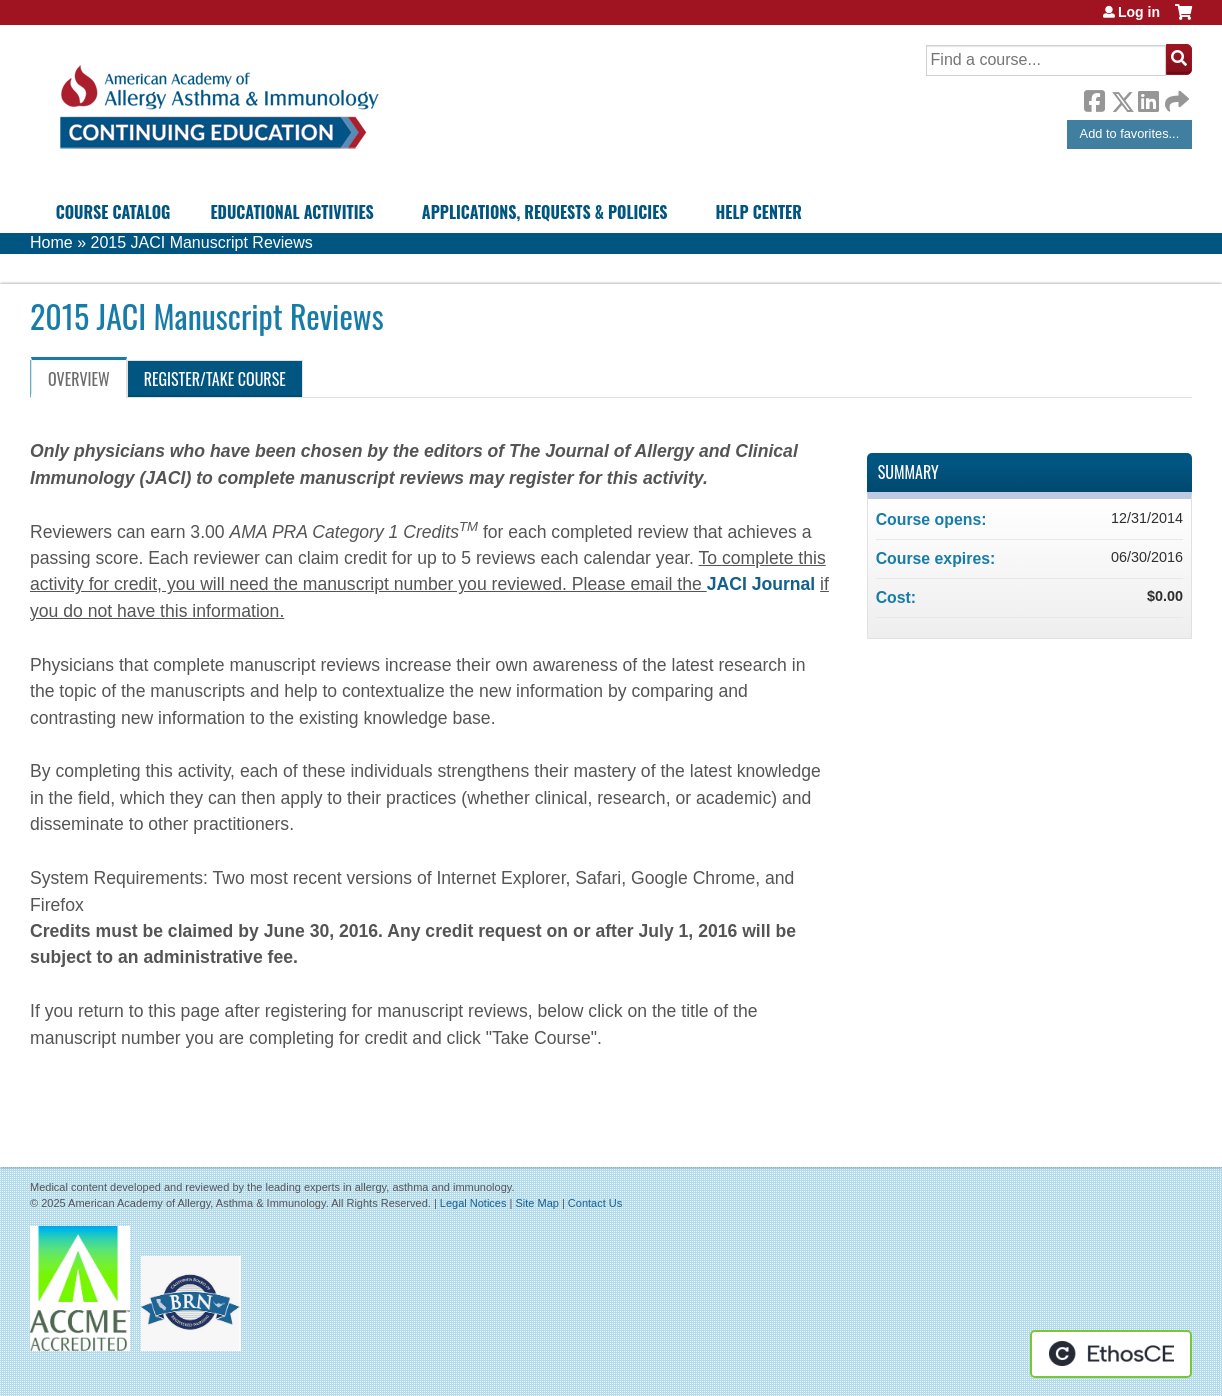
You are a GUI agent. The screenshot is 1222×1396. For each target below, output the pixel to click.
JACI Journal (763, 584)
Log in (1139, 12)
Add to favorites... (1130, 133)
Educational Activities (291, 212)
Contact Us (595, 1203)
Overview (79, 379)
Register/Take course (215, 379)
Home (51, 242)
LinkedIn (1148, 98)
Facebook (1094, 98)
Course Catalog (113, 212)
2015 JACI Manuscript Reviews (201, 242)
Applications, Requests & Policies (545, 212)
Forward (1175, 96)
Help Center (759, 212)
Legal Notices (473, 1203)
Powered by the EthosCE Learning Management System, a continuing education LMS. (1111, 1354)
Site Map (536, 1203)
